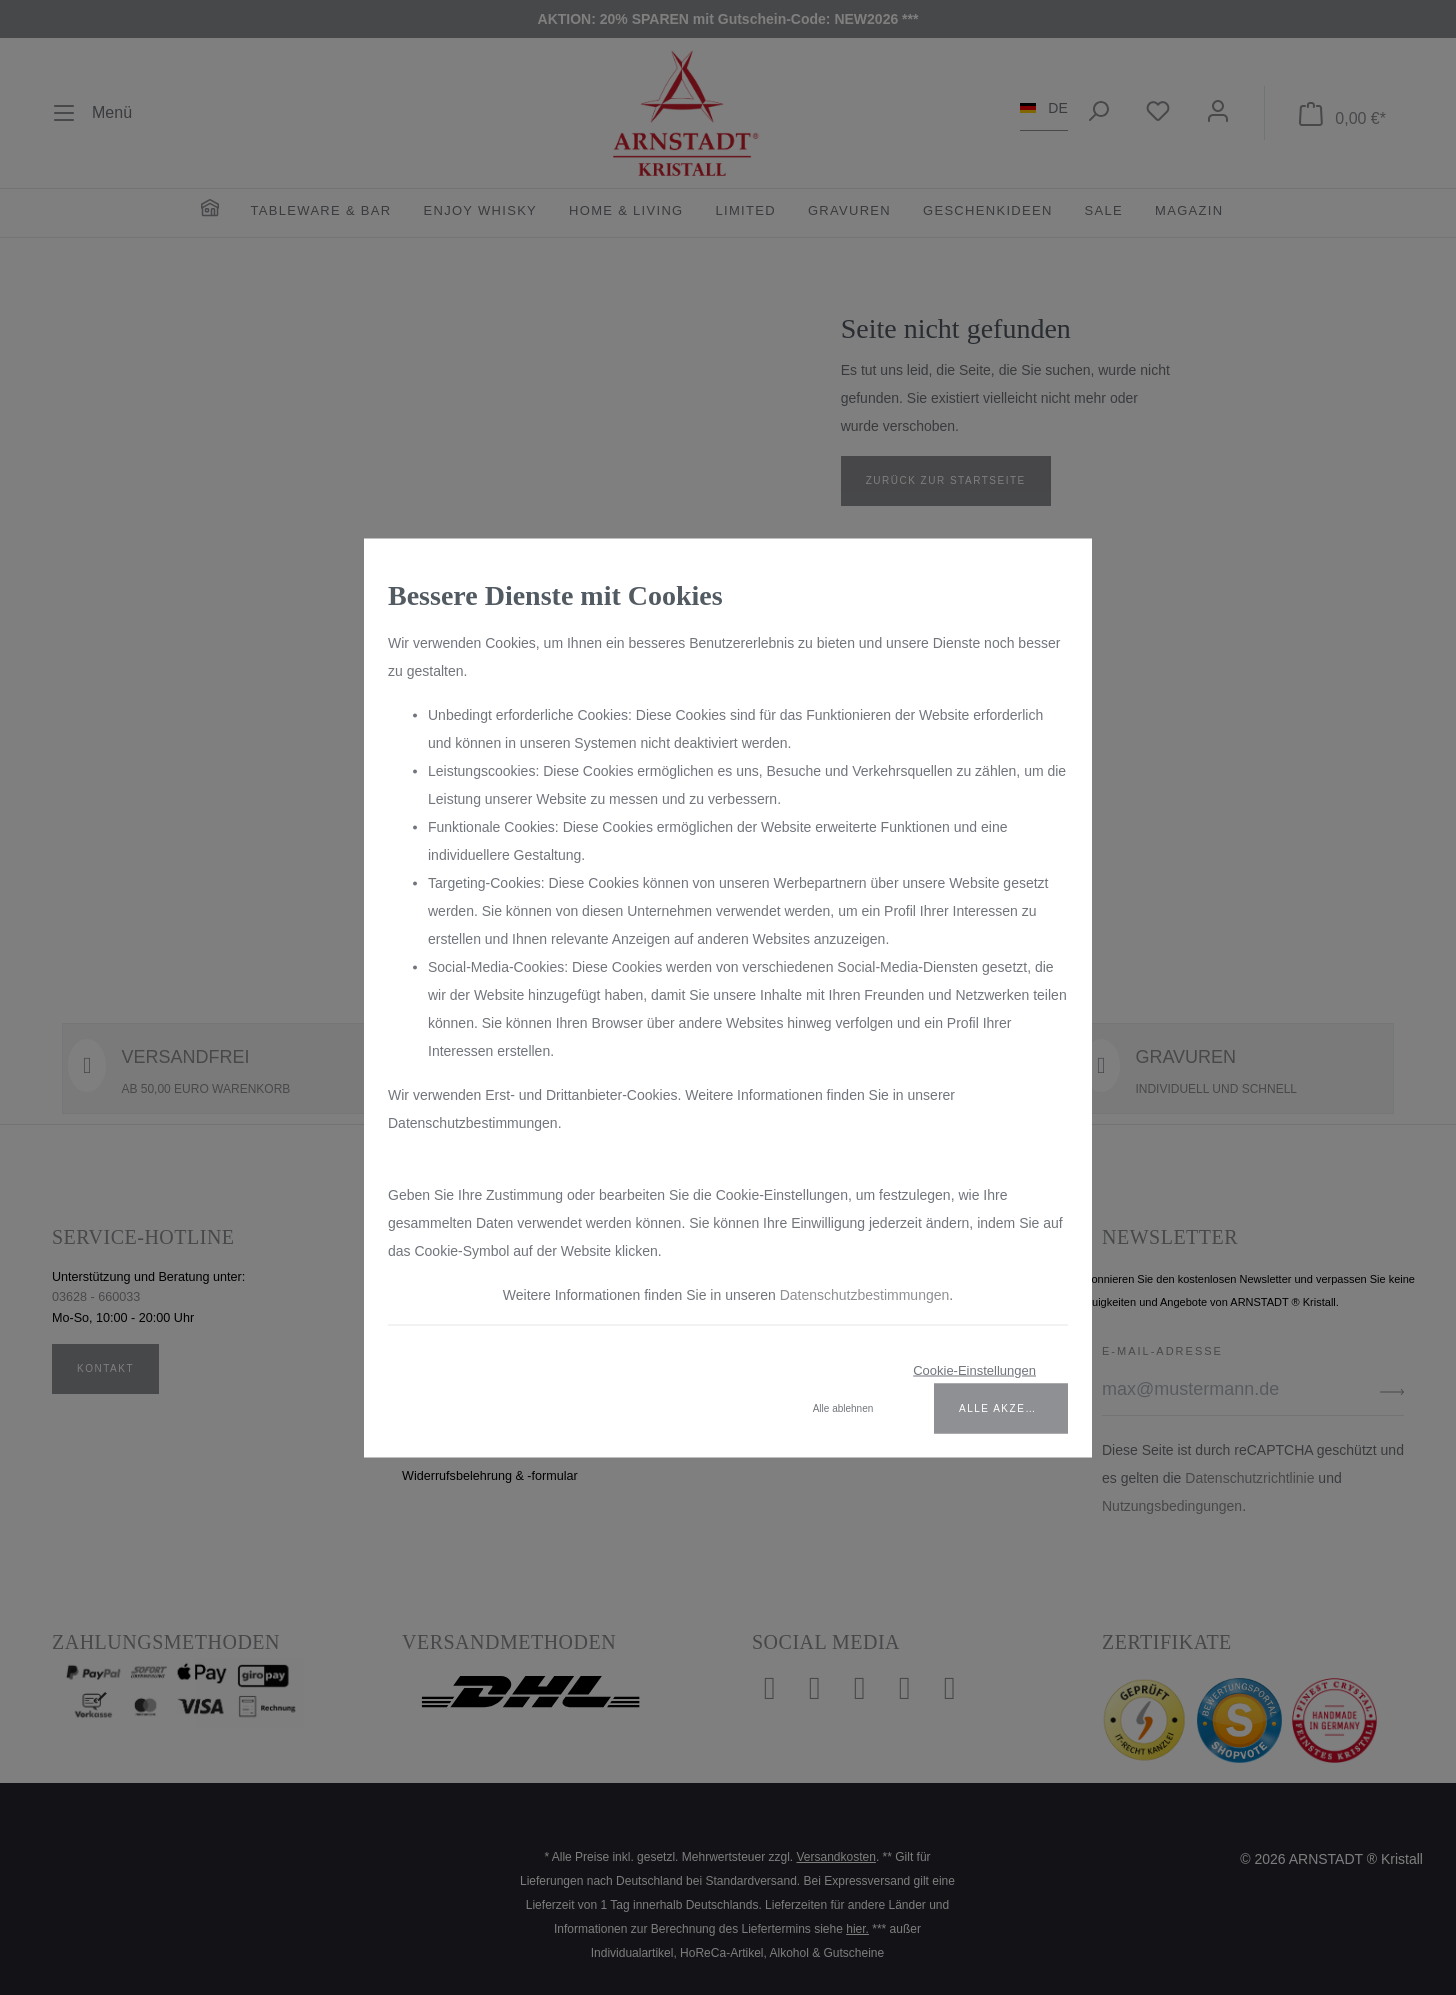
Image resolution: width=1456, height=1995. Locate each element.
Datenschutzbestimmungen (865, 1294)
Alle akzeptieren (1013, 1407)
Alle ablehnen (843, 1407)
